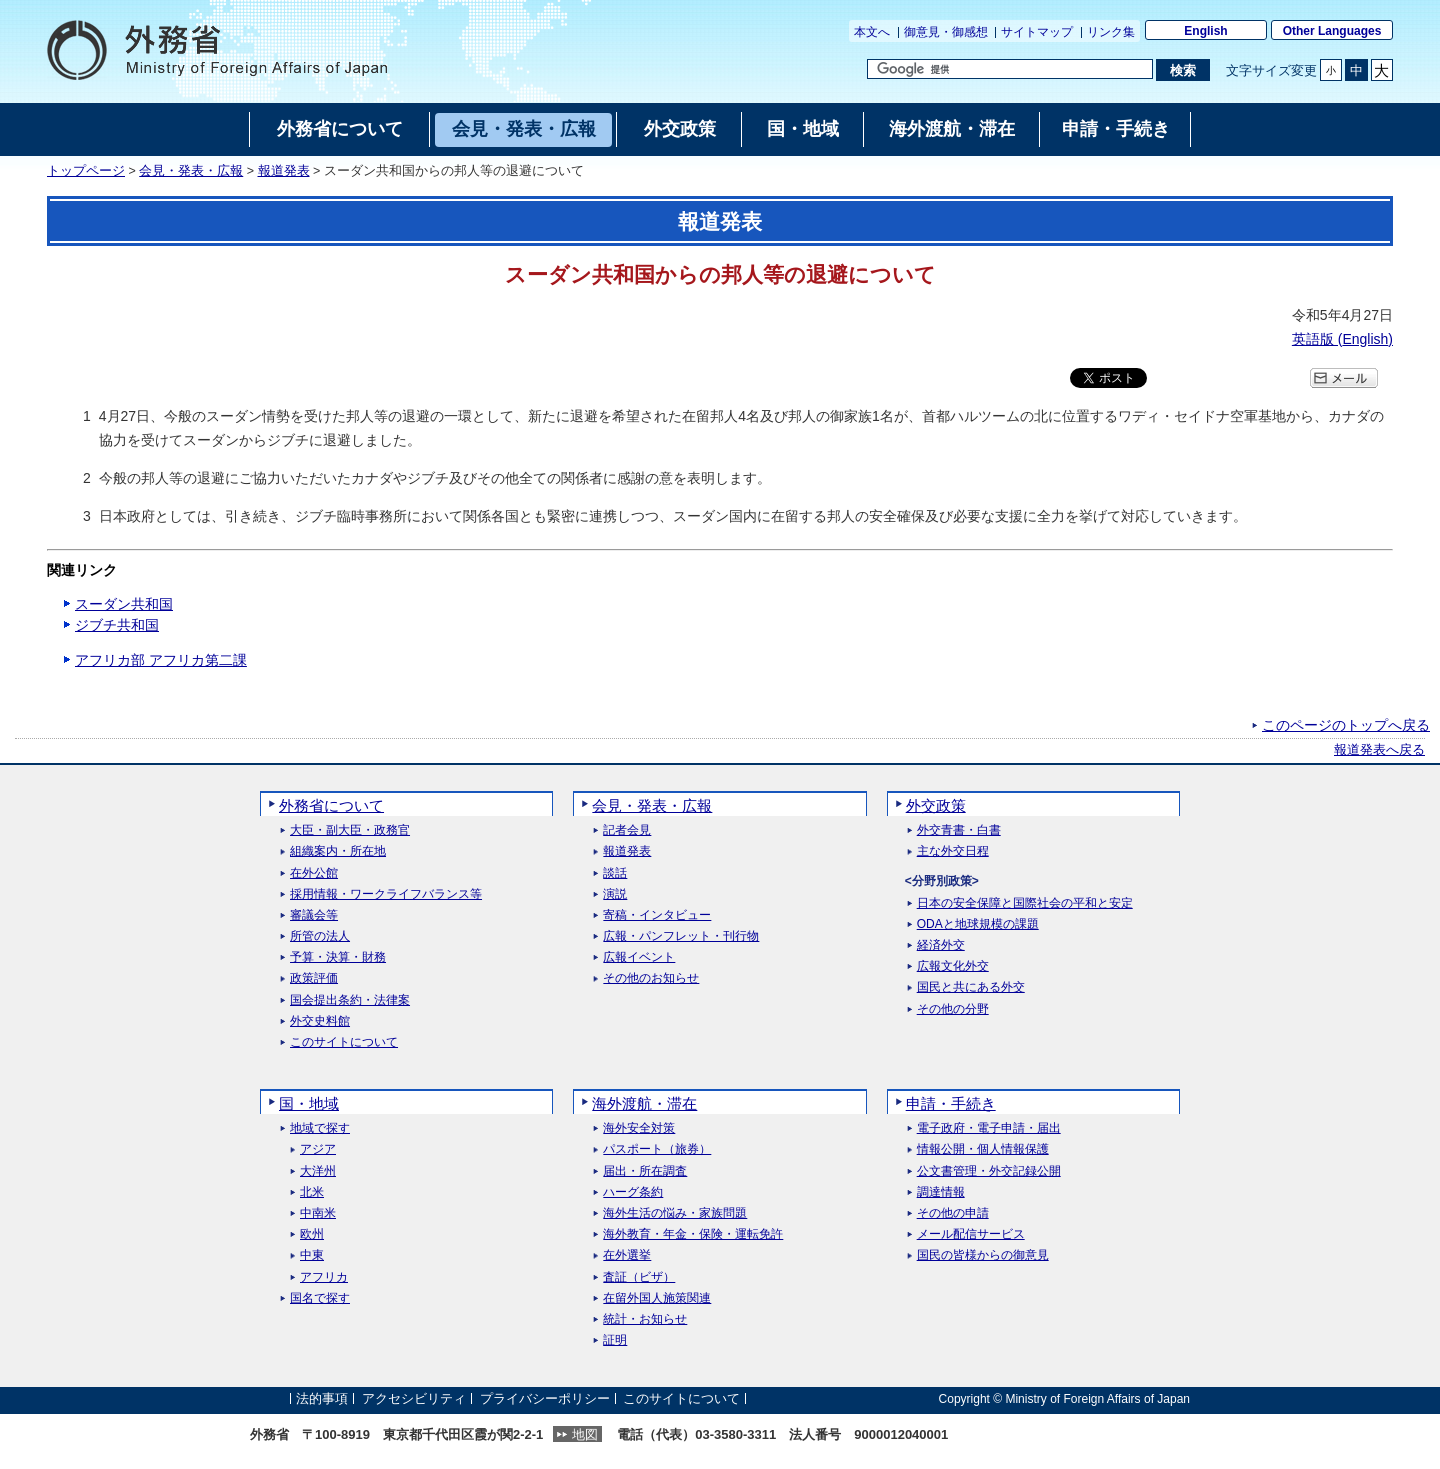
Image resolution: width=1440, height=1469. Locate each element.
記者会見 (627, 830)
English (1205, 31)
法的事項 (322, 1398)
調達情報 (941, 1192)
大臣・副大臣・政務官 (350, 830)
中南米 (318, 1213)
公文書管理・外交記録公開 (989, 1171)
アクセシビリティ (414, 1398)
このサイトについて (344, 1042)
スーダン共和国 (124, 604)
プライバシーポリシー (545, 1398)
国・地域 (309, 1103)
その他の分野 (953, 1009)
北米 (312, 1192)
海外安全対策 (639, 1128)
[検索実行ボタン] (1182, 70)
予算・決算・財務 (338, 957)
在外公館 (314, 873)
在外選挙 (627, 1255)
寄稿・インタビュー (657, 915)
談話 (615, 873)
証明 (615, 1340)
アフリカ (324, 1277)
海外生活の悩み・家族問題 (675, 1213)
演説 (615, 894)
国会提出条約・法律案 (350, 1000)
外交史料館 (320, 1021)
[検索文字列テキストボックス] (1010, 69)
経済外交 (941, 945)
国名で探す (320, 1298)
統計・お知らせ (645, 1319)
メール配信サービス (971, 1234)
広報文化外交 (953, 966)
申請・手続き (951, 1103)
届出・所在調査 (645, 1171)
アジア (318, 1149)
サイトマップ (1037, 32)
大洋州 (318, 1171)
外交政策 (936, 805)
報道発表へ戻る (1379, 750)
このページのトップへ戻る (1346, 725)
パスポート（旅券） (657, 1149)
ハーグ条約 (633, 1192)
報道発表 (284, 171)
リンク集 (1111, 32)
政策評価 (314, 978)
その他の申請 (953, 1213)
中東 (312, 1255)
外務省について (331, 805)
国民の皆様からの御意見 (983, 1255)
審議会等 (314, 915)
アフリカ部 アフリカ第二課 (161, 660)
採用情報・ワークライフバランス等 (386, 894)
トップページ (86, 171)
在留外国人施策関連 (657, 1298)
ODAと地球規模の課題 (978, 924)
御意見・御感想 (946, 32)
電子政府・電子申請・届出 (989, 1128)
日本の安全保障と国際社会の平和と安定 (1025, 903)
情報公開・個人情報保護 (983, 1149)
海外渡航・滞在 (644, 1103)
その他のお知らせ (651, 978)
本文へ (872, 32)
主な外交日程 (953, 851)
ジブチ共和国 (117, 625)
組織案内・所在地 (338, 851)
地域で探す (320, 1128)
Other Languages (1332, 31)
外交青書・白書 (959, 830)
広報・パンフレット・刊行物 (681, 936)
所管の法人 (320, 936)
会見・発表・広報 (191, 171)
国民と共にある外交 (971, 987)
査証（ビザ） (639, 1277)
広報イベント (639, 957)
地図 (585, 1434)
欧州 (312, 1234)
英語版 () (1342, 339)
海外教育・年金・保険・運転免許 (693, 1234)
